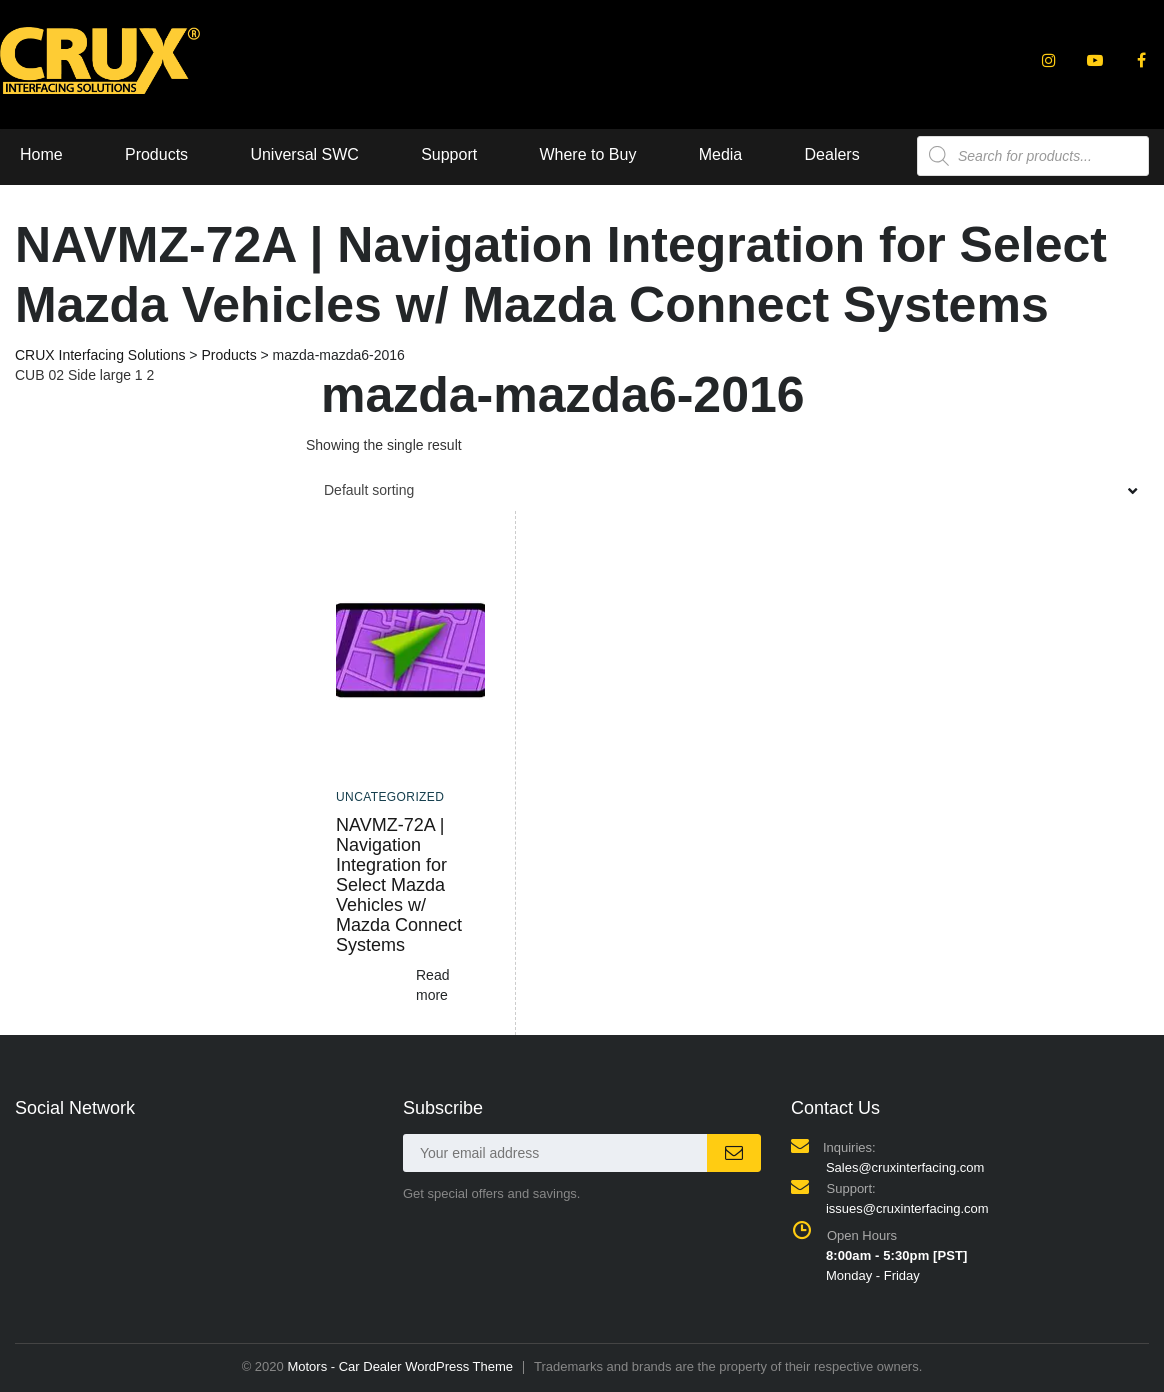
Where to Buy (587, 154)
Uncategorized (390, 797)
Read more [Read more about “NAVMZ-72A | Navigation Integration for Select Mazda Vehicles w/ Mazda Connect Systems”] (432, 985)
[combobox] (727, 490)
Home (41, 154)
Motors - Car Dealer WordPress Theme (400, 1366)
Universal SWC (304, 154)
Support (449, 154)
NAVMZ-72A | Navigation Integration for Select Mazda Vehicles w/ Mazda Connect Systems (399, 885)
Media (721, 154)
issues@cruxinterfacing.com (907, 1208)
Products (156, 154)
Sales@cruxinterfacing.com (905, 1167)
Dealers (832, 154)
